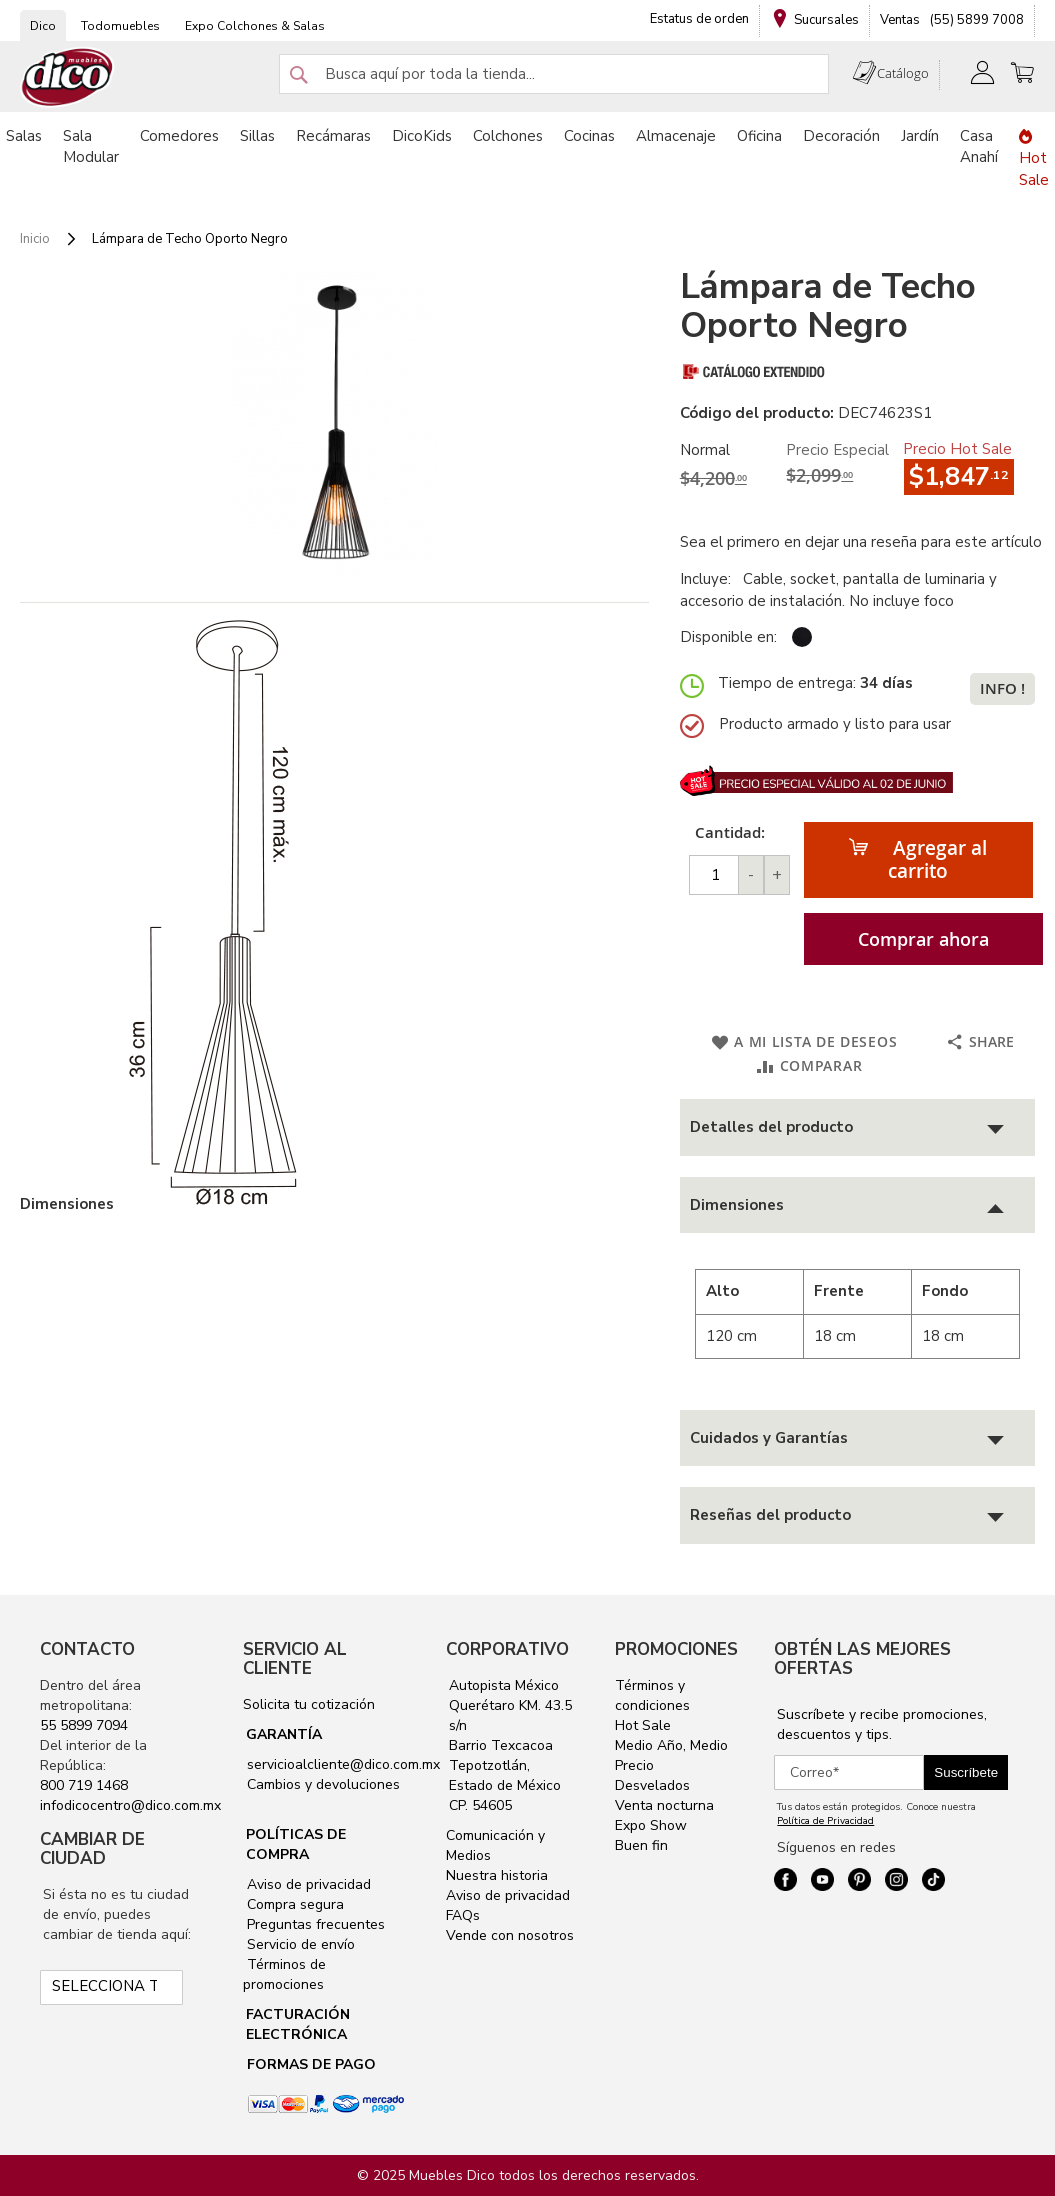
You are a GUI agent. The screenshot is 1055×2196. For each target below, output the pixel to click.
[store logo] (68, 77)
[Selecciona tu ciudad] (111, 1987)
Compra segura (293, 1904)
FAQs (463, 1915)
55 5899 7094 (84, 1725)
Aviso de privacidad (307, 1884)
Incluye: (709, 579)
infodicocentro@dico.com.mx (130, 1805)
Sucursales (826, 20)
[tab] (857, 1127)
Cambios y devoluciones (321, 1784)
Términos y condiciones (652, 1695)
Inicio (35, 239)
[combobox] (554, 74)
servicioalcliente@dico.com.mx (343, 1764)
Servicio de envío (299, 1944)
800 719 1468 (84, 1785)
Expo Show (651, 1825)
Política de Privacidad (825, 1821)
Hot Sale (643, 1725)
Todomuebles (120, 26)
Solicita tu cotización (309, 1704)
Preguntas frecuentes (314, 1924)
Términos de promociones (284, 1974)
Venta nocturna (664, 1805)
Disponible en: (728, 637)
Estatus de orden (699, 19)
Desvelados (652, 1785)
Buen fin (641, 1845)
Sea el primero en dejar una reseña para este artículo (861, 542)
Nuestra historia (497, 1875)
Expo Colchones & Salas (255, 26)
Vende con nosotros (510, 1935)
